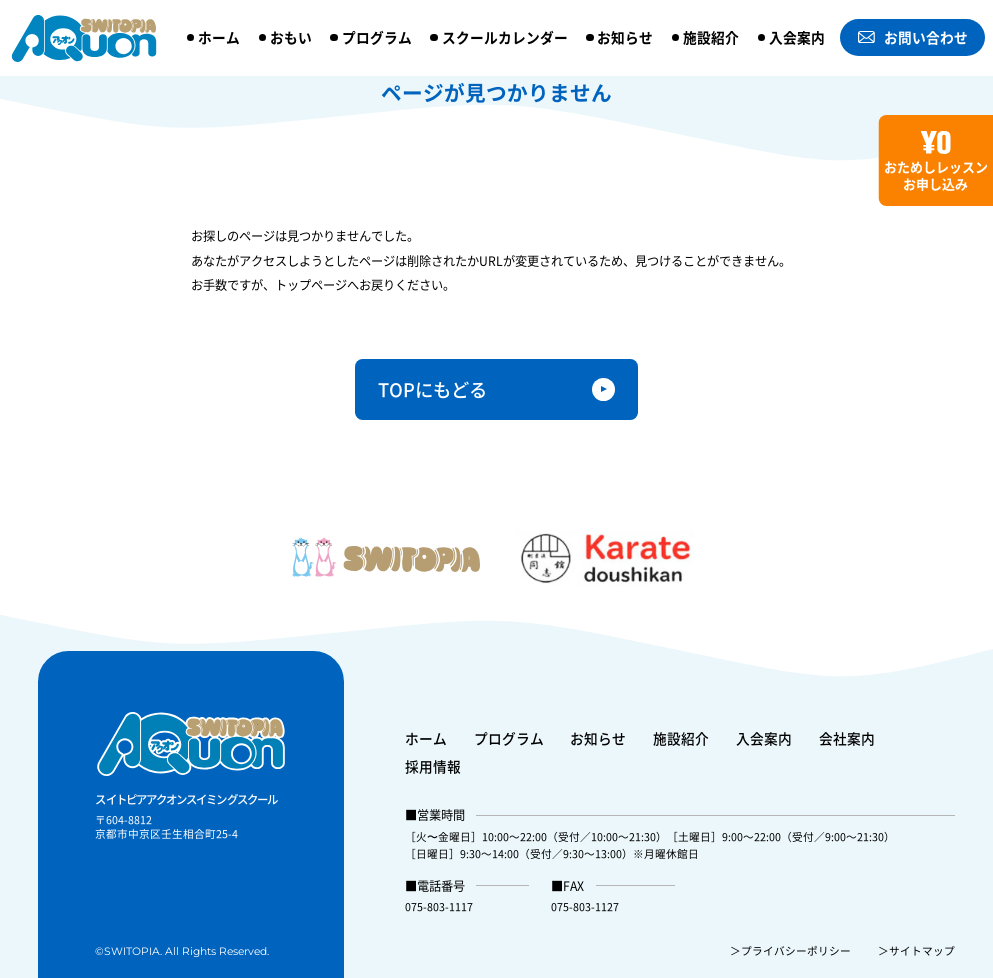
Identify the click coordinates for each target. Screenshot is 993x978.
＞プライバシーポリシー (790, 950)
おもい (291, 37)
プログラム (377, 37)
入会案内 (797, 37)
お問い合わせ (913, 37)
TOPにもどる (432, 389)
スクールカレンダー (505, 37)
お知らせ (625, 37)
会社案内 (847, 738)
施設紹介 (711, 37)
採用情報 (433, 766)
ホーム (219, 37)
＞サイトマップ (916, 950)
